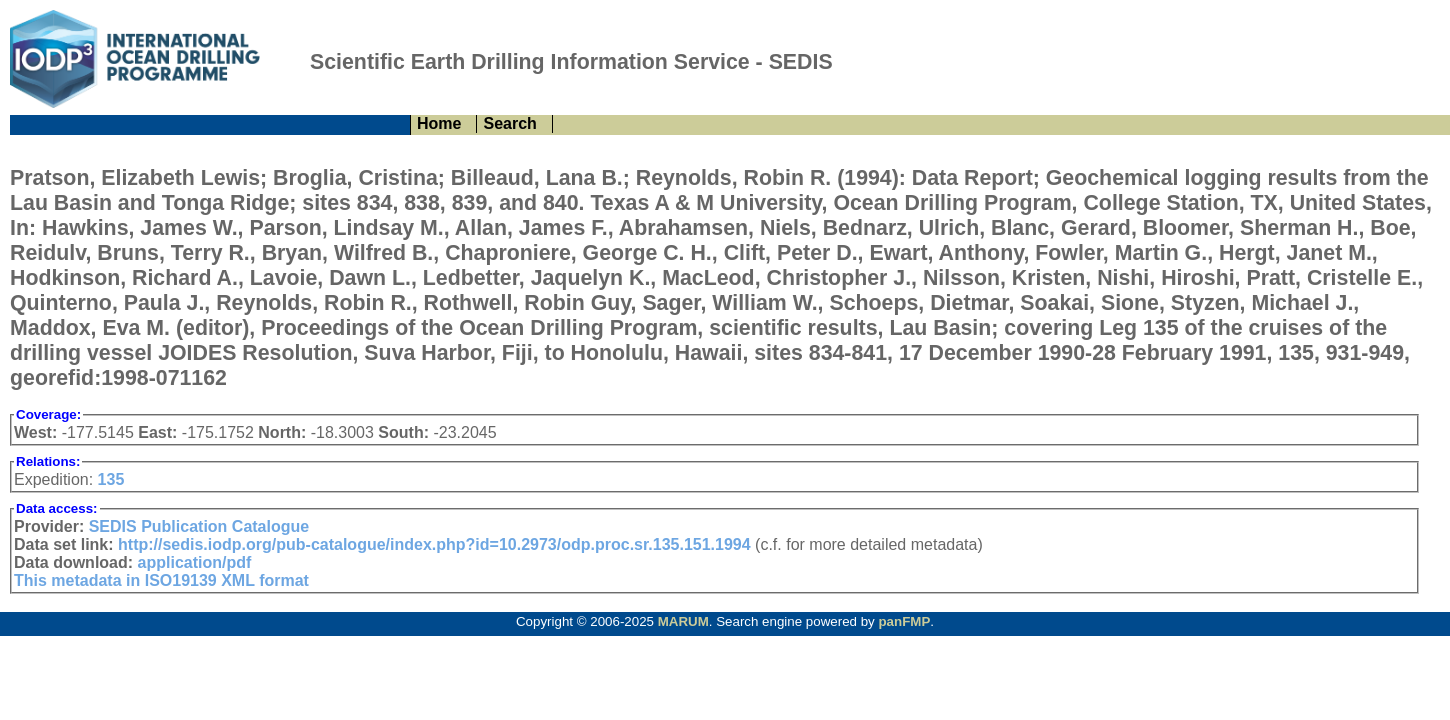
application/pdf (195, 562)
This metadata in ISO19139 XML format (161, 580)
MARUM (683, 621)
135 (111, 479)
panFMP (904, 621)
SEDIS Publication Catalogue (199, 526)
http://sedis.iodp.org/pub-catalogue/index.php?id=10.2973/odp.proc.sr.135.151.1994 (434, 544)
